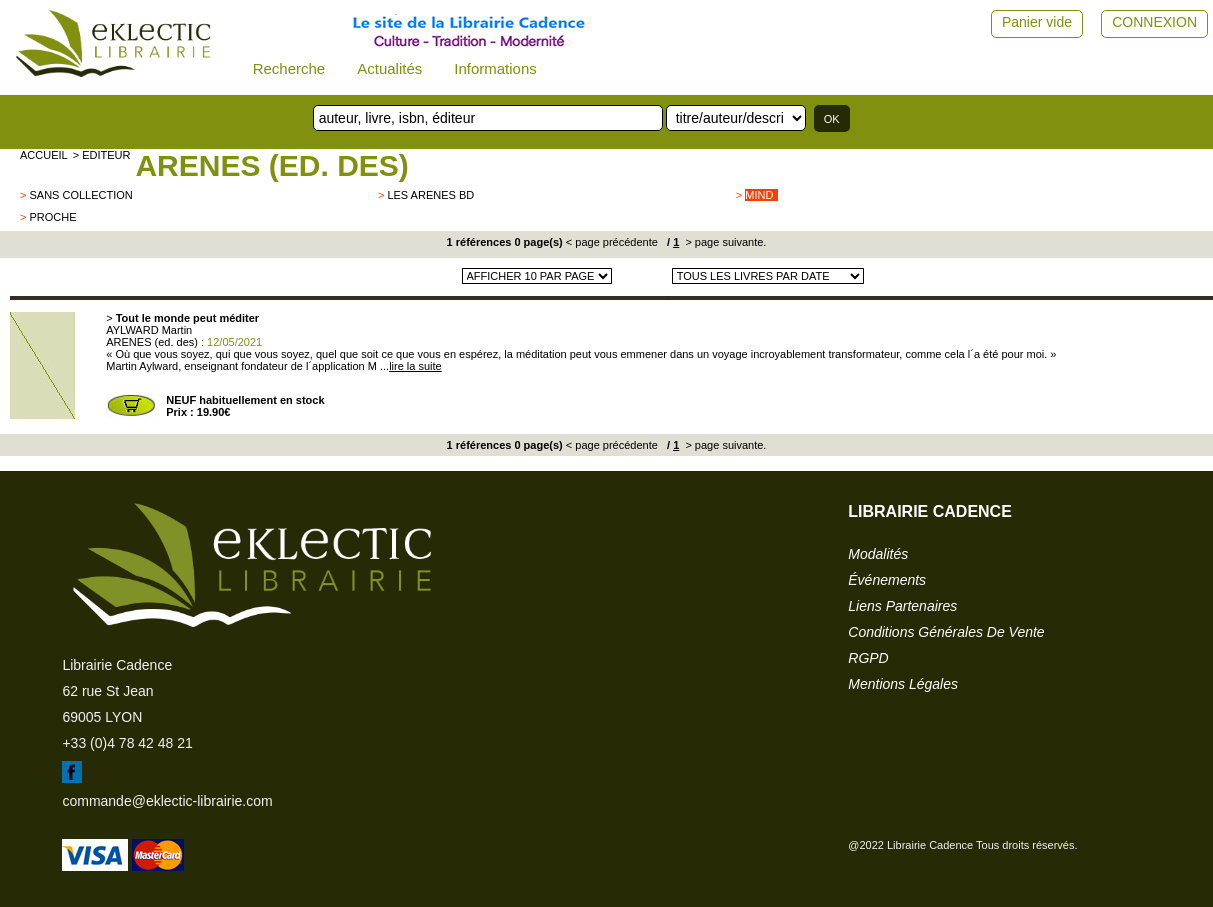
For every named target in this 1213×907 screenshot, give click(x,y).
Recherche (289, 68)
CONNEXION (1154, 22)
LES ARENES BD (430, 195)
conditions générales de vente (946, 632)
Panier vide (1037, 22)
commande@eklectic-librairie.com (167, 801)
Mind (759, 195)
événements (887, 580)
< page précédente (612, 242)
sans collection (80, 195)
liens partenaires (902, 606)
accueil (44, 155)
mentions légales (903, 684)
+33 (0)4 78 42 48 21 (127, 743)
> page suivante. (724, 242)
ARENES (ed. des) (271, 165)
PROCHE (52, 217)
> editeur (102, 155)
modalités (878, 554)
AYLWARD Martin (149, 330)
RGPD (868, 658)
